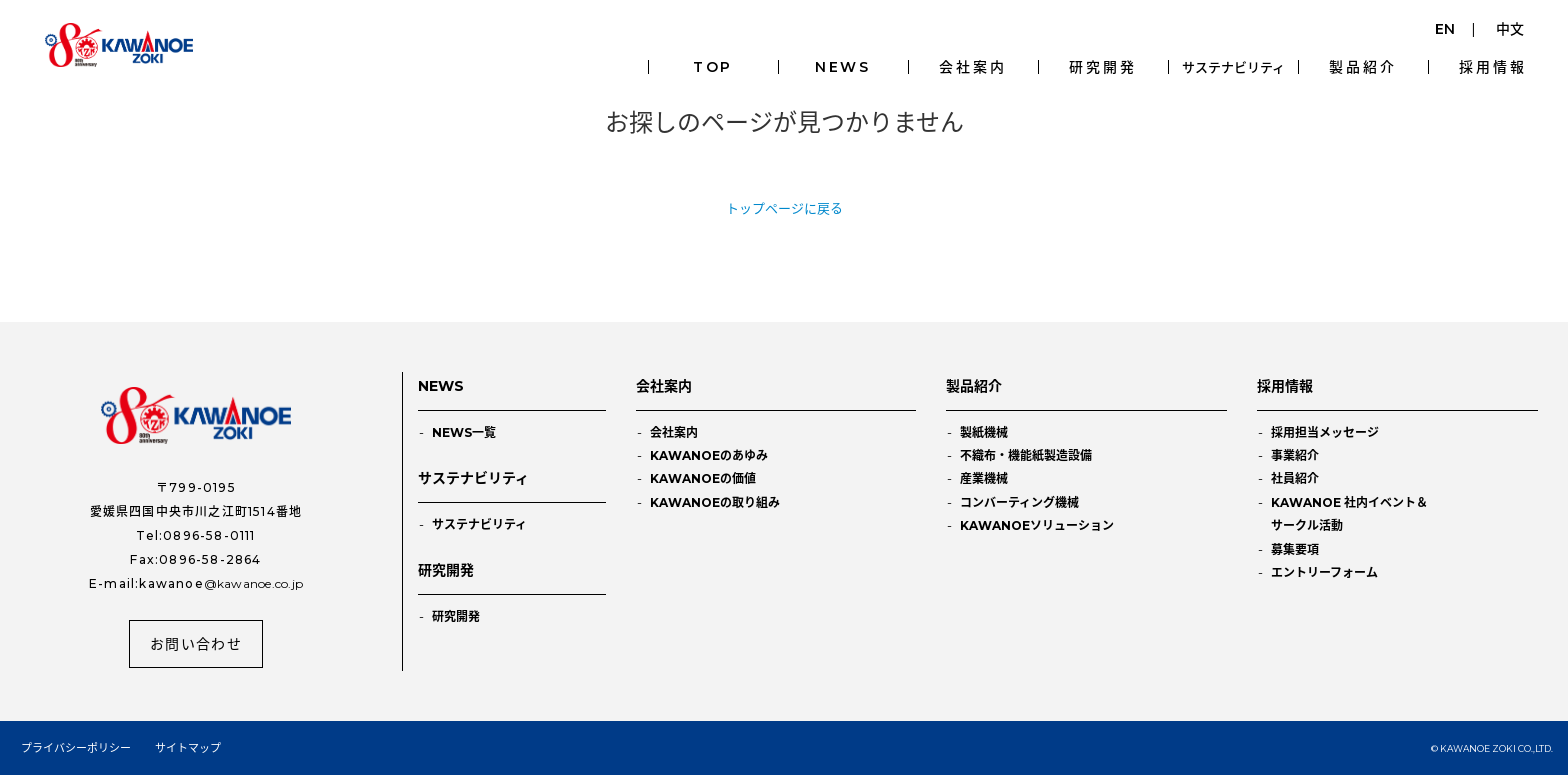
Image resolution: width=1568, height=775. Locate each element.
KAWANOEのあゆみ (709, 455)
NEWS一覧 (464, 432)
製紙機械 (984, 432)
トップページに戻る (784, 208)
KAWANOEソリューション (1037, 525)
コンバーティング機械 (1019, 502)
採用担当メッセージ (1325, 432)
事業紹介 (1295, 455)
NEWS (843, 67)
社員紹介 (1295, 478)
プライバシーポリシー (76, 748)
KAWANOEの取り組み (715, 502)
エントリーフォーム (1324, 572)
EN (1445, 29)
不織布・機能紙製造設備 (1026, 455)
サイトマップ (188, 748)
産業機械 (984, 478)
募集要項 (1295, 549)
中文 (1510, 29)
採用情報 (1492, 67)
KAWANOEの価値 (703, 478)
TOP (713, 67)
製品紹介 (1362, 67)
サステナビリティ (1233, 67)
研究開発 (1102, 67)
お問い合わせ (196, 644)
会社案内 (972, 67)
